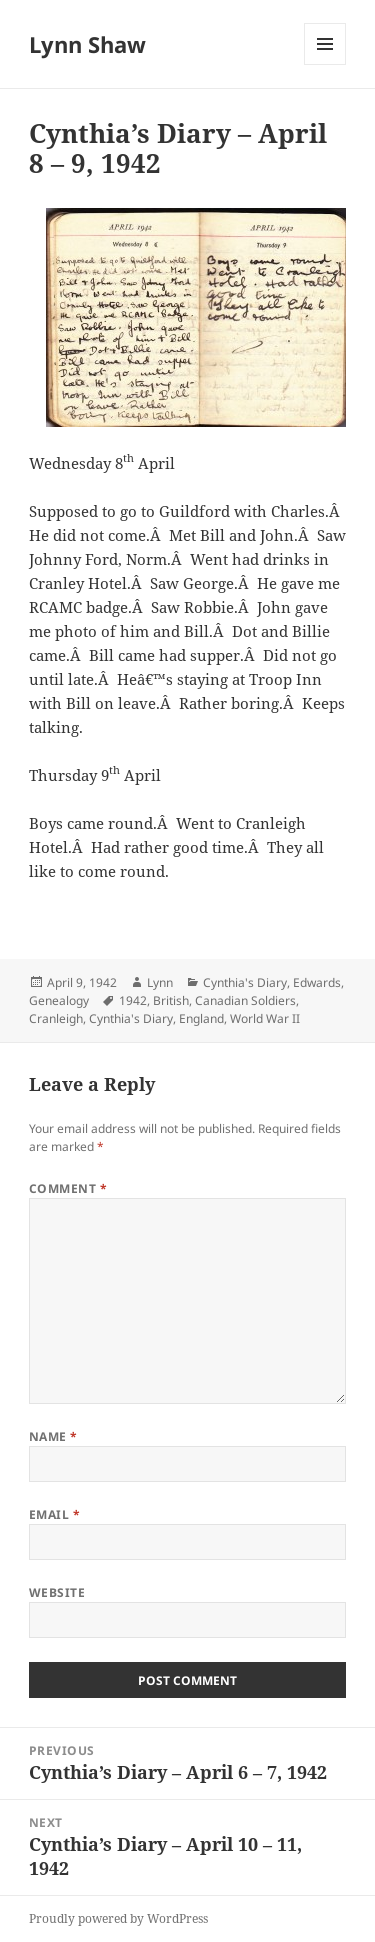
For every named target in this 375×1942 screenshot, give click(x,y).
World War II (265, 1018)
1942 (133, 1000)
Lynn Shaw (87, 44)
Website (57, 1592)
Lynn (160, 982)
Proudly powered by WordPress (118, 1918)
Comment (68, 1188)
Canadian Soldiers (245, 1000)
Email (54, 1514)
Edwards (317, 982)
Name (53, 1436)
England (201, 1018)
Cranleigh (56, 1018)
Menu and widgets (325, 64)
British (171, 1000)
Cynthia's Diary (245, 982)
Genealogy (59, 1000)
